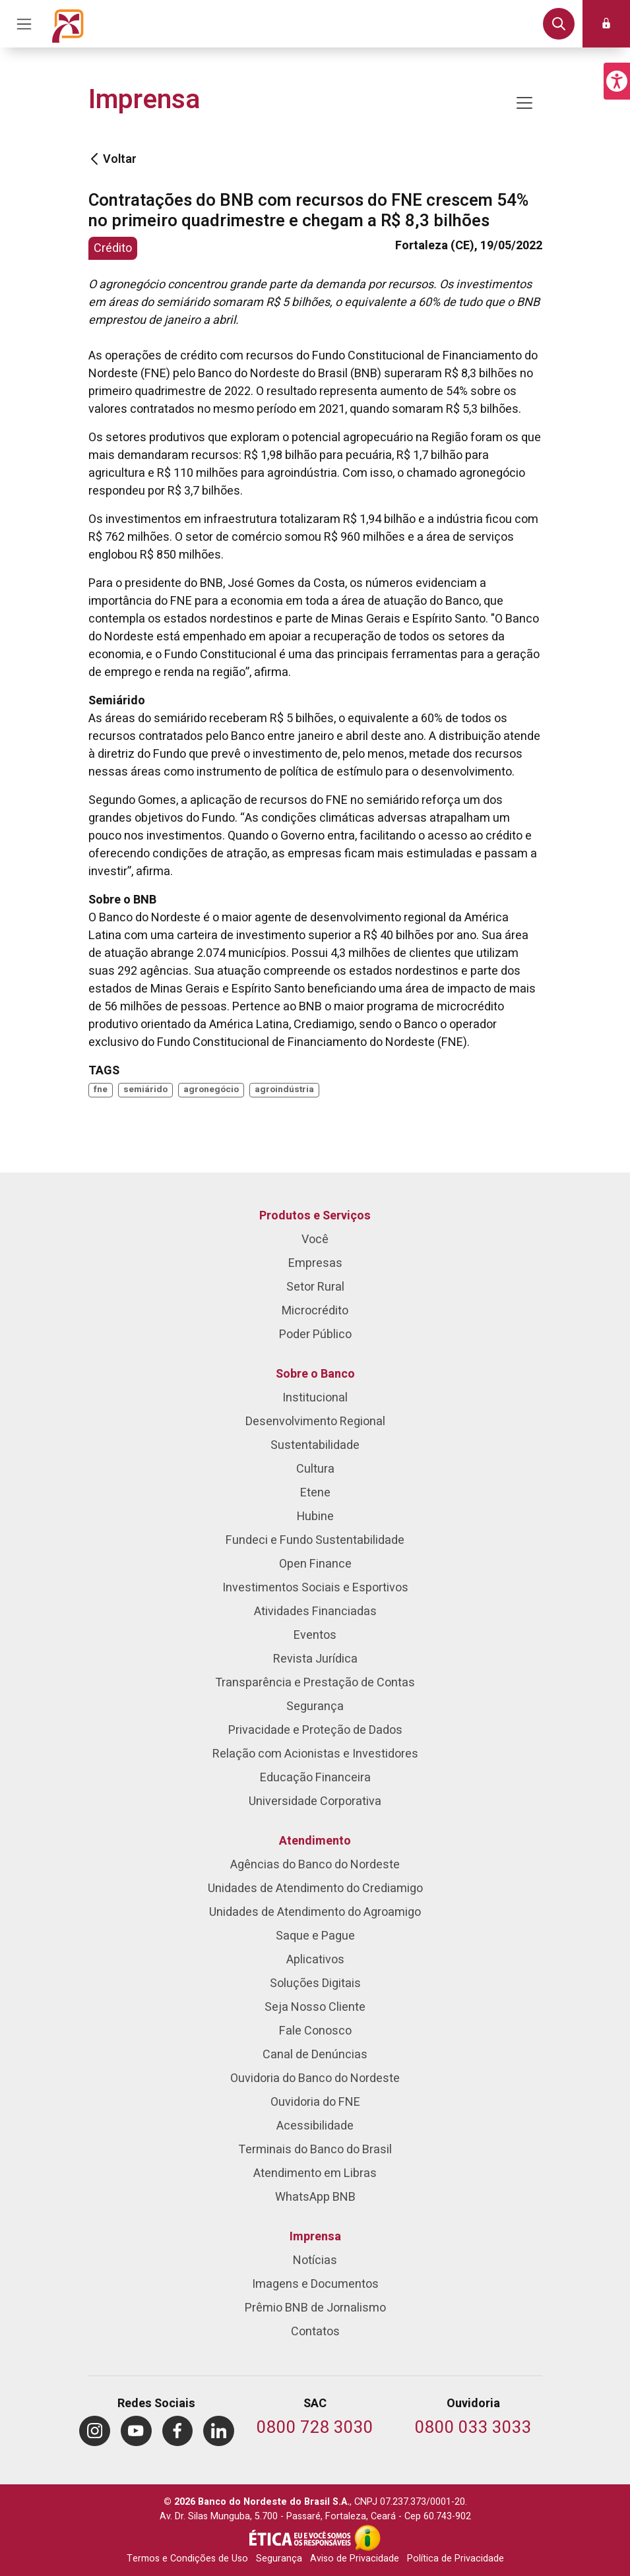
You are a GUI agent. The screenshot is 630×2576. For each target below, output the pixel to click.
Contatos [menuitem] (315, 2332)
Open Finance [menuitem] (315, 1564)
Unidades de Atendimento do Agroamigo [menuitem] (315, 1912)
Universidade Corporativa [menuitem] (315, 1801)
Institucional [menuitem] (315, 1398)
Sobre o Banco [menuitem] (315, 1374)
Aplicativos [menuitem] (315, 1960)
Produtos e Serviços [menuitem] (315, 1216)
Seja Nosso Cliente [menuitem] (315, 2007)
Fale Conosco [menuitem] (315, 2031)
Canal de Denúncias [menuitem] (315, 2055)
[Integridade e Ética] (301, 2538)
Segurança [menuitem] (315, 1706)
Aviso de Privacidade (354, 2558)
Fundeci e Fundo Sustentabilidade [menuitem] (315, 1540)
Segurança (279, 2558)
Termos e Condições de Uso (187, 2558)
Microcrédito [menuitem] (315, 1311)
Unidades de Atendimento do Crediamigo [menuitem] (315, 1888)
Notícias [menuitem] (315, 2260)
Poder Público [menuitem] (315, 1334)
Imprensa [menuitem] (315, 2237)
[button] (617, 81)
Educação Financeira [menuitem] (315, 1778)
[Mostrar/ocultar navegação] (524, 102)
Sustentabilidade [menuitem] (315, 1445)
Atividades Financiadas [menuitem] (315, 1611)
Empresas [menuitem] (315, 1263)
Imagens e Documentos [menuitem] (315, 2284)
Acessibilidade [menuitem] (315, 2126)
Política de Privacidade (455, 2558)
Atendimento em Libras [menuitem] (315, 2173)
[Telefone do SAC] (315, 2428)
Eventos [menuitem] (315, 1635)
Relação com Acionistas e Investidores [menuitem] (315, 1754)
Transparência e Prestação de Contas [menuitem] (315, 1683)
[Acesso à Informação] (367, 2538)
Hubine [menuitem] (315, 1516)
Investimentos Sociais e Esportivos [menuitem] (315, 1588)
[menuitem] (94, 2431)
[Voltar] (94, 159)
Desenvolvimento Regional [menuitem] (315, 1421)
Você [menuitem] (315, 1239)
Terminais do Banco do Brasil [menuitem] (315, 2150)
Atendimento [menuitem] (315, 1841)
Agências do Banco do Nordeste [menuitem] (315, 1865)
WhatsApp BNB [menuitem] (315, 2197)
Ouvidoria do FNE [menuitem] (315, 2102)
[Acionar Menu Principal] (23, 23)
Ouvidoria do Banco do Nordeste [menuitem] (315, 2078)
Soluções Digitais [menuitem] (315, 1983)
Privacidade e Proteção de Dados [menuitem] (315, 1730)
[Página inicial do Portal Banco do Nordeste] (67, 23)
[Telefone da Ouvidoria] (473, 2428)
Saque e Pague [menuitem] (315, 1936)
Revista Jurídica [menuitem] (315, 1659)
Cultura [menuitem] (315, 1469)
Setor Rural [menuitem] (315, 1287)
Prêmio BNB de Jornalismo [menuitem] (315, 2308)
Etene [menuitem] (315, 1493)
